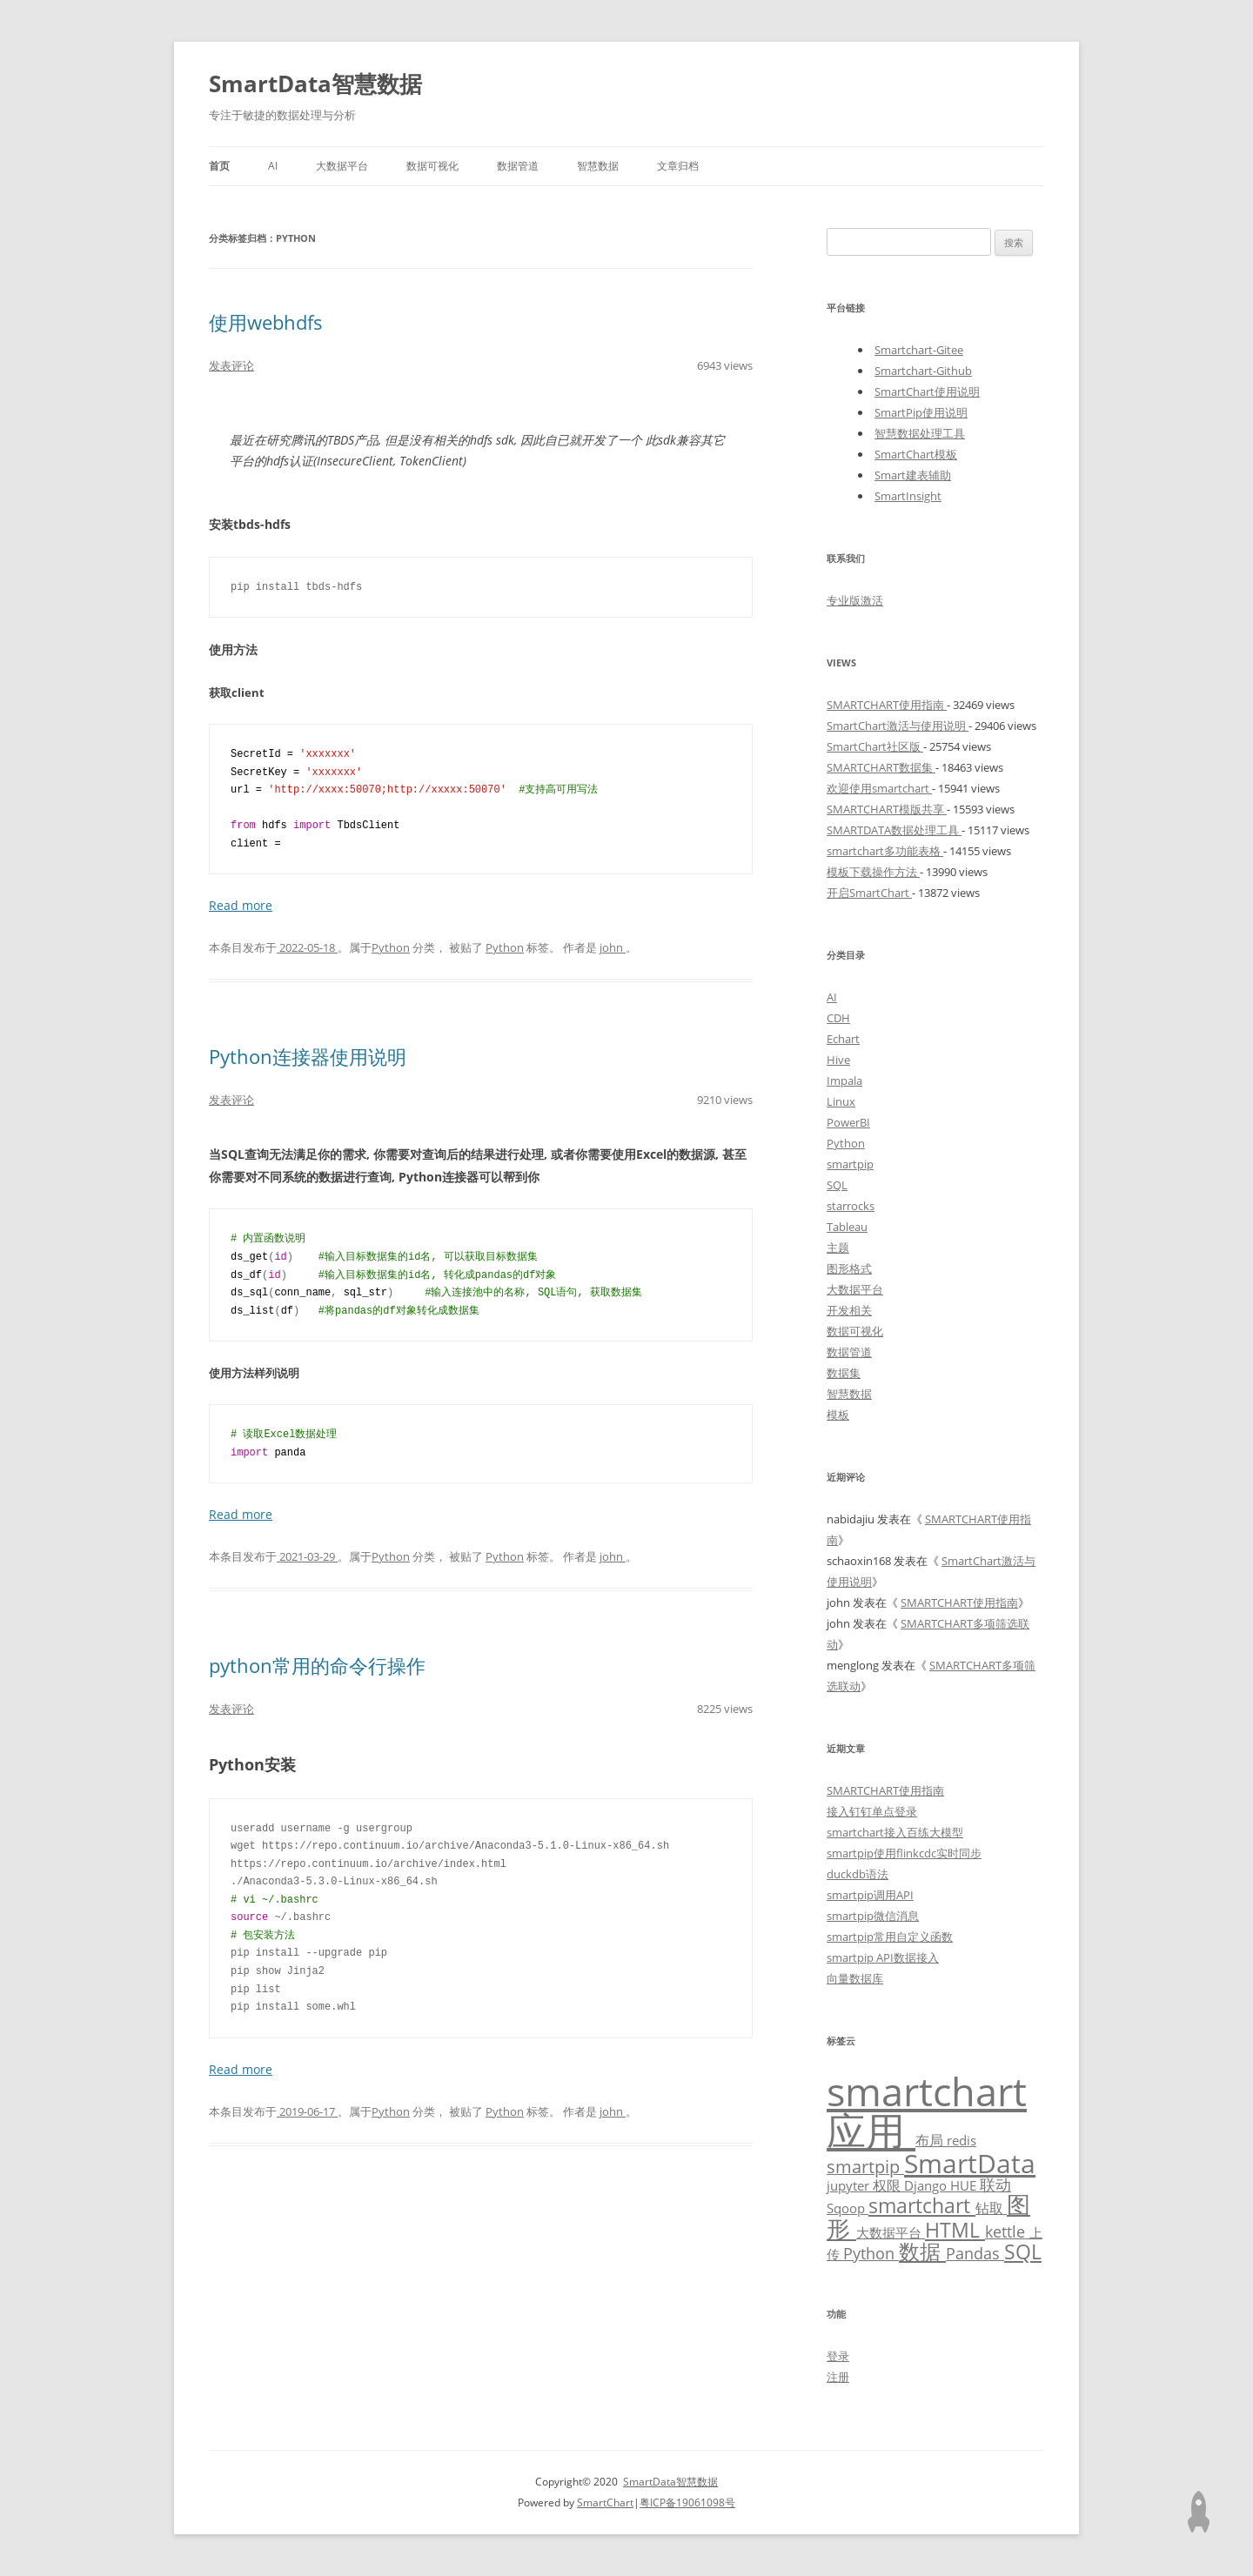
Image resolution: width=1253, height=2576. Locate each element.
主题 (838, 1247)
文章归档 (678, 165)
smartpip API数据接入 (883, 1957)
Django (927, 2185)
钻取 (991, 2208)
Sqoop (847, 2208)
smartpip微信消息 (873, 1916)
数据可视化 (432, 165)
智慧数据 (598, 165)
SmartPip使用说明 (921, 412)
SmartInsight (907, 496)
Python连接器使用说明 (307, 1056)
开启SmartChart (869, 892)
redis (961, 2140)
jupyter (850, 2185)
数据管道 (518, 165)
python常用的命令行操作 (317, 1665)
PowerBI (848, 1122)
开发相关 (849, 1310)
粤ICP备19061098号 (687, 2502)
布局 (931, 2140)
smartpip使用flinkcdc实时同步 (904, 1853)
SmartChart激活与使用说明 (897, 725)
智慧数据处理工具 (919, 433)
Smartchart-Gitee (918, 350)
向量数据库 (855, 1978)
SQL (837, 1185)
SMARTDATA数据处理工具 (894, 830)
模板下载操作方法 (873, 872)
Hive (838, 1059)
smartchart (921, 2205)
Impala (844, 1080)
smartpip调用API (870, 1895)
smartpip (850, 1164)
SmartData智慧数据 (315, 83)
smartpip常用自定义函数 (890, 1936)
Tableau (847, 1226)
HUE (965, 2185)
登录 (838, 2356)
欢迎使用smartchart (879, 788)
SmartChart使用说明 (927, 391)
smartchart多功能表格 (885, 851)
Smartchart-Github (923, 370)
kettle (1007, 2231)
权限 (888, 2185)
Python (391, 947)
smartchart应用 (927, 2110)
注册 (838, 2377)
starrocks (850, 1206)
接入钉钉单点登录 (872, 1811)
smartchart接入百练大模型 (895, 1832)
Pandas (975, 2253)
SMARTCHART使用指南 (887, 705)
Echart (843, 1039)
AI (273, 165)
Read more (240, 905)
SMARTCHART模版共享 (887, 809)
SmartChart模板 (915, 454)
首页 (219, 165)
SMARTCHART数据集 (881, 767)
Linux (841, 1101)
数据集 (844, 1373)
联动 (995, 2184)
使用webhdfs (266, 322)
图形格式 (849, 1268)
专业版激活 (855, 600)
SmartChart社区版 (875, 746)
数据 (922, 2251)
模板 (838, 1414)
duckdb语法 (857, 1874)
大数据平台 (342, 165)
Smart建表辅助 (912, 475)
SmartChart (605, 2502)
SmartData (969, 2162)
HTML (955, 2230)
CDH (838, 1018)
